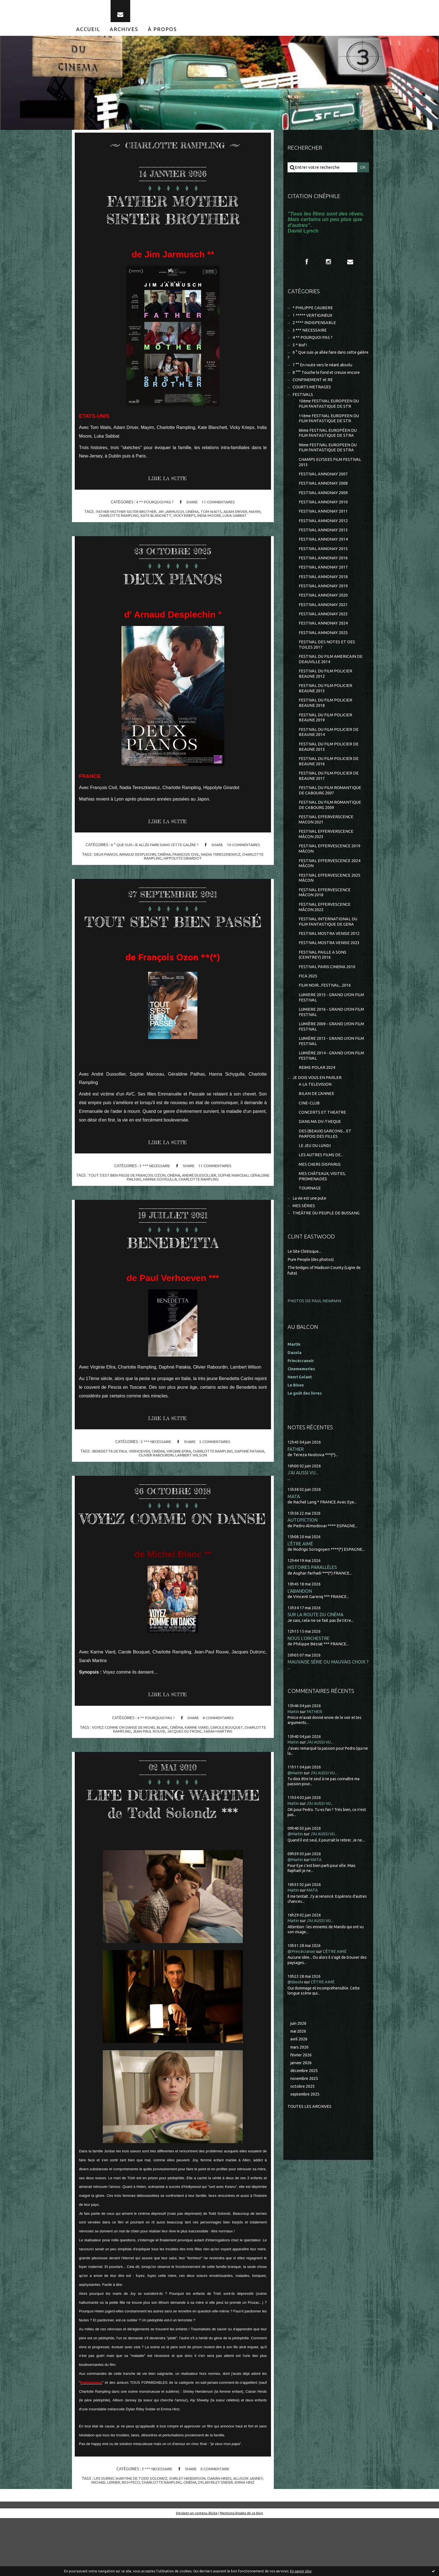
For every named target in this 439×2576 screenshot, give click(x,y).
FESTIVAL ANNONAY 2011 (323, 524)
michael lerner (103, 2540)
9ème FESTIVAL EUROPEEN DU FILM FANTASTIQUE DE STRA (329, 458)
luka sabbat (236, 519)
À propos (162, 33)
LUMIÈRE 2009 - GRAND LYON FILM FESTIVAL (327, 1058)
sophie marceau (245, 1197)
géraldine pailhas (133, 1201)
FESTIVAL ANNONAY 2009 (323, 504)
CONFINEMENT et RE (313, 387)
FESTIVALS (303, 403)
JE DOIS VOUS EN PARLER (317, 1110)
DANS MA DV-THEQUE (320, 1156)
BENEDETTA (173, 1264)
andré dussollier (209, 1197)
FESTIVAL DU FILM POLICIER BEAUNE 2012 (326, 692)
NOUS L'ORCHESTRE (309, 1677)
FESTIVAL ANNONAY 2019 (323, 601)
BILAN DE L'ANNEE (316, 1127)
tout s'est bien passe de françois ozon (135, 1197)
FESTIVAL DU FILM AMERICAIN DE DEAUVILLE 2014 (331, 677)
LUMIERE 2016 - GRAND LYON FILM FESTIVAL (327, 1043)
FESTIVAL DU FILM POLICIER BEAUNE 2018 (326, 722)
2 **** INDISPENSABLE (314, 328)
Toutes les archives (310, 2147)
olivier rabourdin (156, 1477)
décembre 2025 (305, 2111)
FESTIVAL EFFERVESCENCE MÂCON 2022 (325, 934)
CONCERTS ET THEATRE (322, 1146)
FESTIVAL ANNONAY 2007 (323, 485)
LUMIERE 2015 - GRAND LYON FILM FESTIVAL (327, 1027)
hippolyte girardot (182, 862)
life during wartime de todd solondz (130, 2536)
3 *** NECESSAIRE (154, 1188)
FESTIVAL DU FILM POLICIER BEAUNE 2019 (326, 737)
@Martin (296, 1812)
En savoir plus (300, 2571)
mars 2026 (300, 2087)
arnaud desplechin (136, 859)
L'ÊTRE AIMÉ (300, 1582)
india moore (210, 519)
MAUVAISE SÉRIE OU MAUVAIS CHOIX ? (328, 1701)
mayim (257, 515)
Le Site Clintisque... (305, 1289)
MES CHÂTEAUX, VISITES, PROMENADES (323, 1213)
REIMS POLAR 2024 (317, 1100)
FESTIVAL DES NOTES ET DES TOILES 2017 (327, 662)
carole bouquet (229, 1767)
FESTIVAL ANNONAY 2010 (323, 514)
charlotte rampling (117, 519)
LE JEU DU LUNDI (315, 1181)
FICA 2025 (308, 1005)
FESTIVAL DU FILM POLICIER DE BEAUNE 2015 (329, 768)
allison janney (250, 2536)
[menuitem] (88, 33)
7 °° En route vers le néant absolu (324, 372)
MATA (294, 1534)
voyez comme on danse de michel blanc (128, 1767)
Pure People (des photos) (312, 1297)
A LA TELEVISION (315, 1117)
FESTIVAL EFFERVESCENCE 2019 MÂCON (330, 873)
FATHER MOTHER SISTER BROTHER (172, 213)
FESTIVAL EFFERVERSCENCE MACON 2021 (326, 843)
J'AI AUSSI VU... (303, 1510)
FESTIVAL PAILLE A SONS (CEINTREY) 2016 (323, 983)
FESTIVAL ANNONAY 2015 (323, 562)
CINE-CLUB (309, 1137)
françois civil (186, 859)
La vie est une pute (311, 1235)
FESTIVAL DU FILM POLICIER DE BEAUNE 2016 (329, 783)
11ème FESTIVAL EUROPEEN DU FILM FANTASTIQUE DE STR (330, 428)
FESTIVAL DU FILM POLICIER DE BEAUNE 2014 (329, 752)
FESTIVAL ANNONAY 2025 (323, 649)
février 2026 (302, 2095)
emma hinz (247, 2540)
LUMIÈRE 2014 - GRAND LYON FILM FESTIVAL (327, 1088)
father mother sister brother (124, 515)
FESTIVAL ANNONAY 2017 (323, 582)
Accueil (88, 33)
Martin (294, 1751)
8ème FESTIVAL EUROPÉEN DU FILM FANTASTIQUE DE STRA (329, 443)
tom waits (212, 515)
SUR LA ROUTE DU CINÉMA (316, 1654)
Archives (124, 33)
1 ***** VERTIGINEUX (313, 320)
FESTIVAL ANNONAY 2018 (323, 591)
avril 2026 (299, 2079)
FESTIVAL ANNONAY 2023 (323, 630)
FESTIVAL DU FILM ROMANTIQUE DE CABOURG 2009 (330, 828)
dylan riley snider (217, 2540)
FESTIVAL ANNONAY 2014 (323, 553)
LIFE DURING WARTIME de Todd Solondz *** (173, 1852)
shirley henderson (188, 2536)
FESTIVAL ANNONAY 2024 (323, 639)
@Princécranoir (303, 1990)
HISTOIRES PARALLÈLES (312, 1606)
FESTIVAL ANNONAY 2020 (323, 611)
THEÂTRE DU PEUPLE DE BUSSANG (327, 1251)
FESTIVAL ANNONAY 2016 (323, 572)
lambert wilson (191, 1477)
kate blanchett (155, 519)
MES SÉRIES (304, 1243)
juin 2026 (298, 2062)
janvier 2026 (302, 2103)
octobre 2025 (303, 2127)
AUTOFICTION (303, 1558)
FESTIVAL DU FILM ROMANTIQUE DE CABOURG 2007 (330, 813)
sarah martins (218, 1771)
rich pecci (129, 2540)
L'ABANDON (300, 1629)
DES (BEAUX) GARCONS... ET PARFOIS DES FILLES (325, 1168)
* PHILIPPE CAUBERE (313, 313)
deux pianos (103, 859)
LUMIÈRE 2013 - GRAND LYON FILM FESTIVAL (327, 1073)
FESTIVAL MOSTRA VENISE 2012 (329, 961)
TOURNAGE (310, 1225)
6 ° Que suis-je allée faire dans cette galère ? (153, 849)
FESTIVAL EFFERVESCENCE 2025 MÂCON (330, 903)
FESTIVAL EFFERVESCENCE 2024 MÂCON (330, 888)
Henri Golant (301, 1414)
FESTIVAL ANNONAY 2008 (323, 495)
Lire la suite (169, 483)
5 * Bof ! (300, 351)
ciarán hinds (221, 2536)
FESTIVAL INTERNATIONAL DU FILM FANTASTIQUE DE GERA (328, 949)
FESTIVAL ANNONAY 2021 (323, 620)
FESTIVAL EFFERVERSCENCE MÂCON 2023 (326, 858)
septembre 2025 (306, 2135)
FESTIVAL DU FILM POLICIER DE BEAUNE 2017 (329, 798)
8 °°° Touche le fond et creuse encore (328, 379)
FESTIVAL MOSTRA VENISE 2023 (329, 971)
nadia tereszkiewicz (222, 859)
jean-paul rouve (148, 1771)
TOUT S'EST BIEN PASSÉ (173, 934)
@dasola (296, 2021)
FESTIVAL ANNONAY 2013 (323, 543)
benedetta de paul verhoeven (120, 1473)
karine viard (198, 1767)
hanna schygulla (170, 1201)
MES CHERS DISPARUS (320, 1200)
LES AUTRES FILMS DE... (321, 1190)
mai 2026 (298, 2070)
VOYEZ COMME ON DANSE (172, 1549)
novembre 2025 (305, 2119)
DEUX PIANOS (173, 582)
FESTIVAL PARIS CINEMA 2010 (327, 995)
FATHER (296, 1486)
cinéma (192, 515)
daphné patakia (252, 1473)
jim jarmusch (170, 515)
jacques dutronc (185, 1771)
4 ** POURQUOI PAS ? (153, 506)
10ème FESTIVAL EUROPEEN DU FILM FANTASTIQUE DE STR (330, 412)
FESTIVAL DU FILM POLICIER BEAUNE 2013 (326, 707)
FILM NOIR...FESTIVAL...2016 (325, 1015)
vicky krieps (184, 519)
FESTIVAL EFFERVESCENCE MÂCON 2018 (325, 919)
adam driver (236, 515)
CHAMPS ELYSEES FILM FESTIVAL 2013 (330, 473)
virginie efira (180, 1473)
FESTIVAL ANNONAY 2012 (323, 533)
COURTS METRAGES (312, 395)
